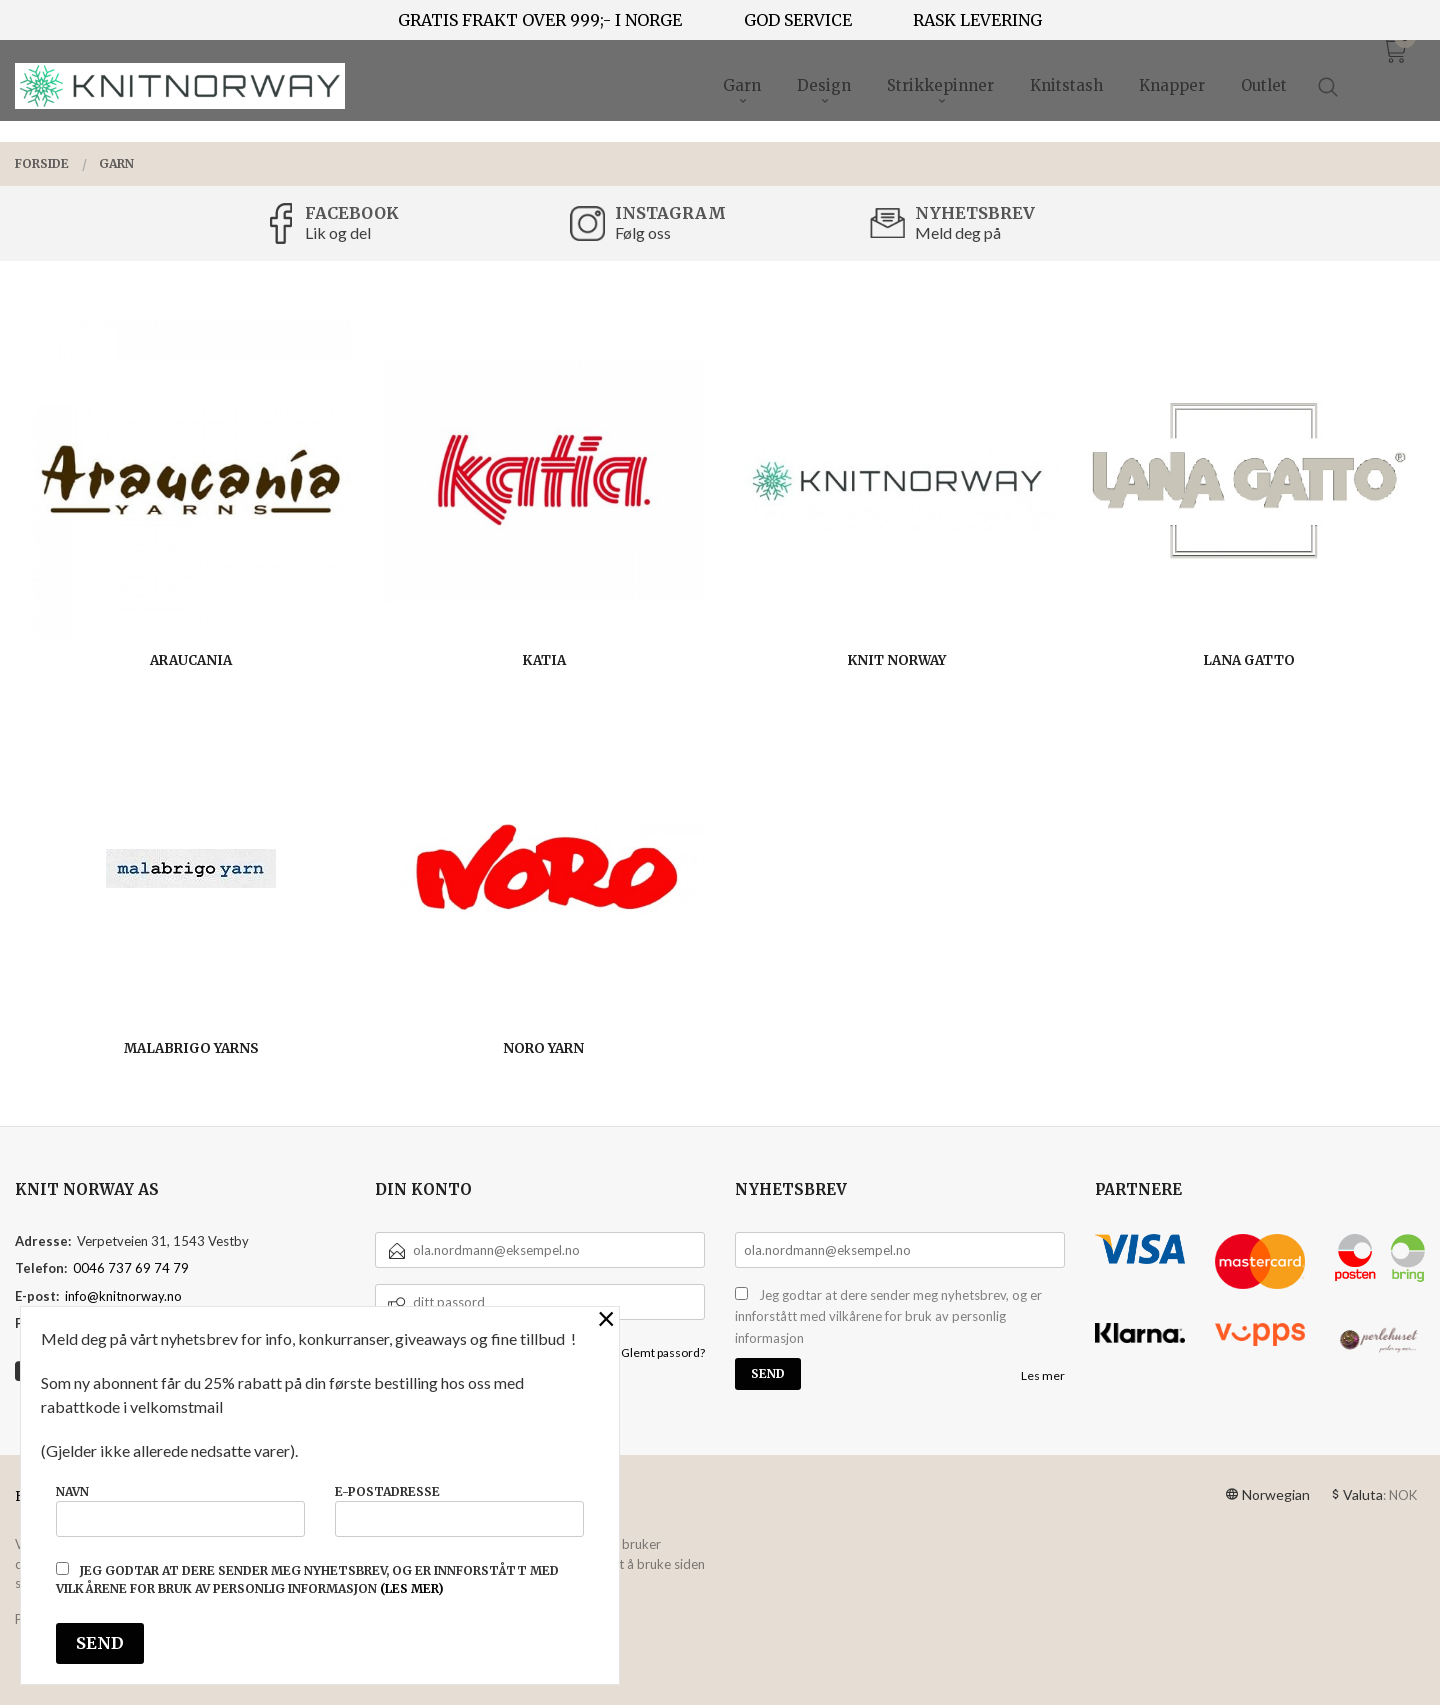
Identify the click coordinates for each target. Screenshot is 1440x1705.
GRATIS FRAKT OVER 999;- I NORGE (540, 20)
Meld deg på (958, 232)
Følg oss (643, 232)
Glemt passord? (663, 1352)
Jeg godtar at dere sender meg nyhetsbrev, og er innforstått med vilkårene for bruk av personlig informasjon (888, 1316)
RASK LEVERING (977, 20)
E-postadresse (459, 1510)
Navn (180, 1510)
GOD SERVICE (798, 20)
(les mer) (412, 1588)
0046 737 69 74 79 (131, 1268)
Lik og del (338, 232)
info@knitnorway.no (123, 1296)
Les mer (1043, 1375)
